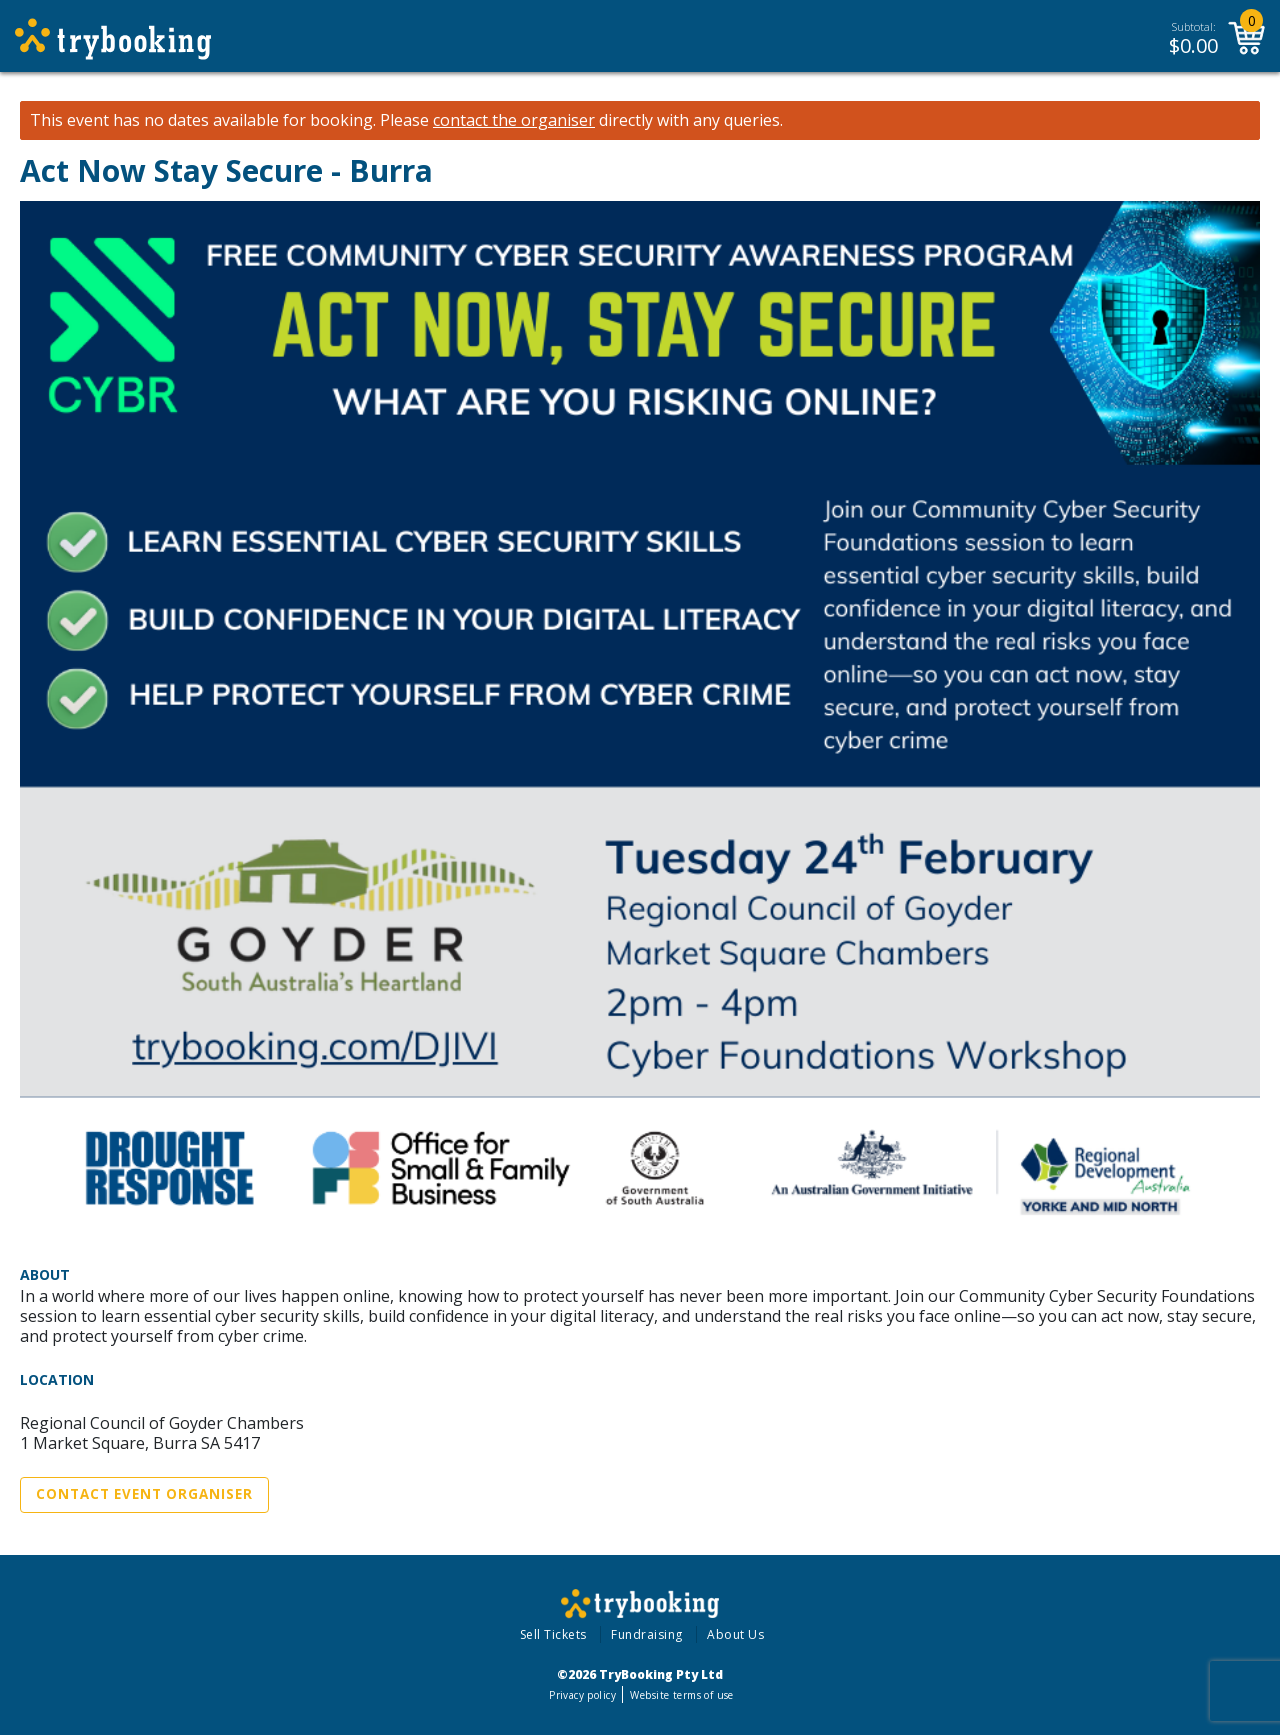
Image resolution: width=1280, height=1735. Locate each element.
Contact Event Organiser (144, 1494)
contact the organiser (514, 120)
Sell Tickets (553, 1634)
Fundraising (647, 1634)
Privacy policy (582, 1695)
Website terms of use (681, 1695)
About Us (735, 1634)
